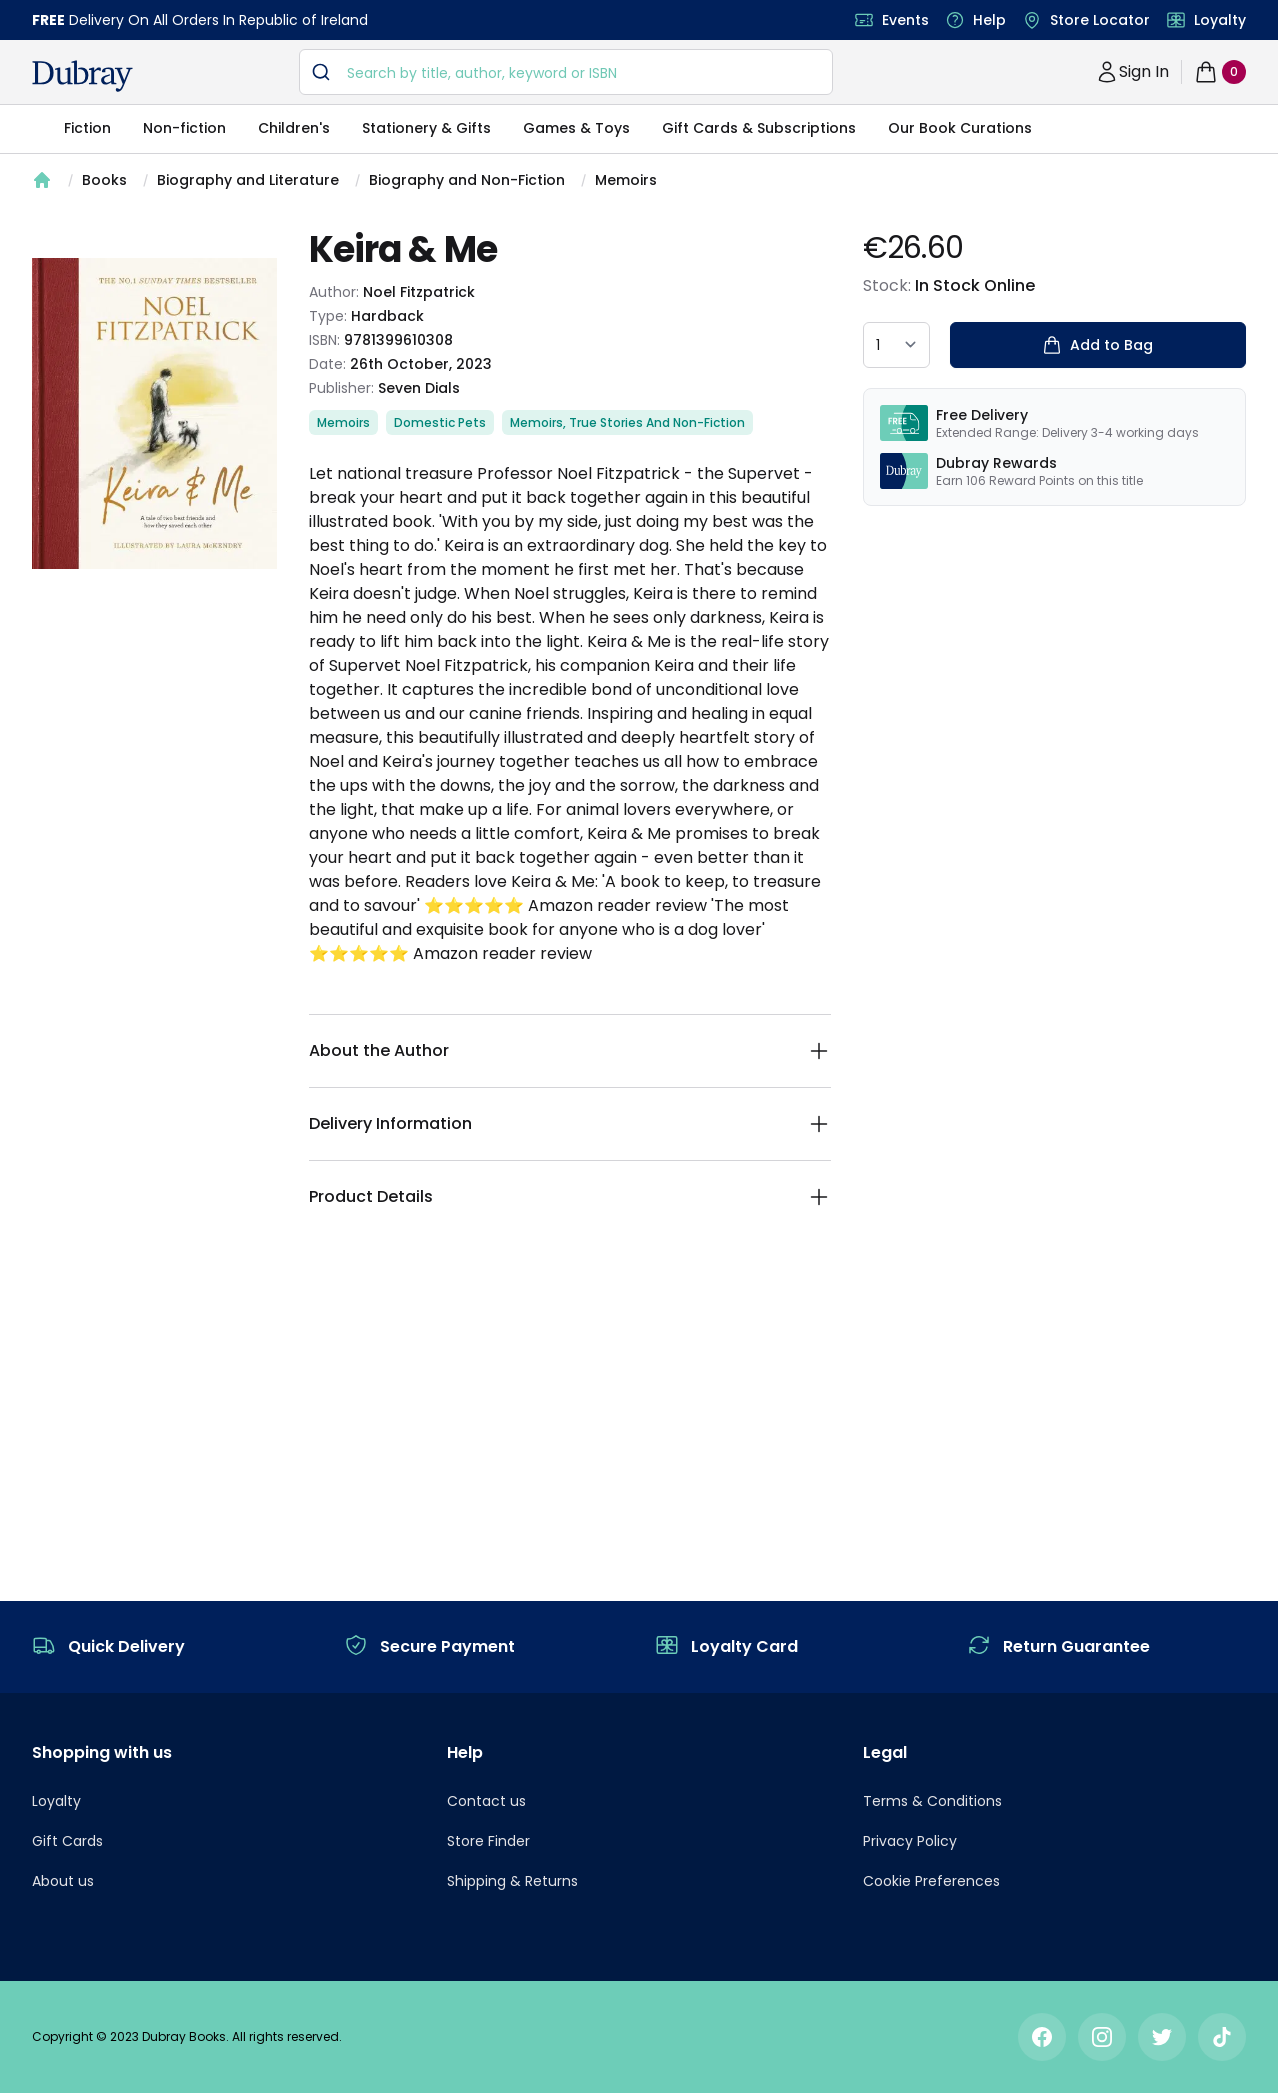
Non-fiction (184, 128)
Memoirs (626, 180)
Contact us (486, 1801)
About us (63, 1881)
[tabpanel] (154, 413)
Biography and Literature (248, 180)
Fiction (87, 128)
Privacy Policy (910, 1841)
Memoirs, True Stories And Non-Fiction (627, 422)
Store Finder (488, 1841)
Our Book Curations (960, 128)
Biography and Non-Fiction (467, 180)
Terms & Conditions (932, 1801)
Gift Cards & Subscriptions (759, 128)
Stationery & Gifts (426, 128)
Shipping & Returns (512, 1881)
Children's (294, 128)
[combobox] (566, 72)
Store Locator (1100, 20)
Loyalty (1220, 20)
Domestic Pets (440, 422)
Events (905, 20)
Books (104, 180)
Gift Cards (67, 1841)
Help (989, 20)
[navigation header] (82, 76)
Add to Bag (1097, 345)
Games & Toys (576, 128)
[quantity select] (896, 345)
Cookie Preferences (931, 1881)
